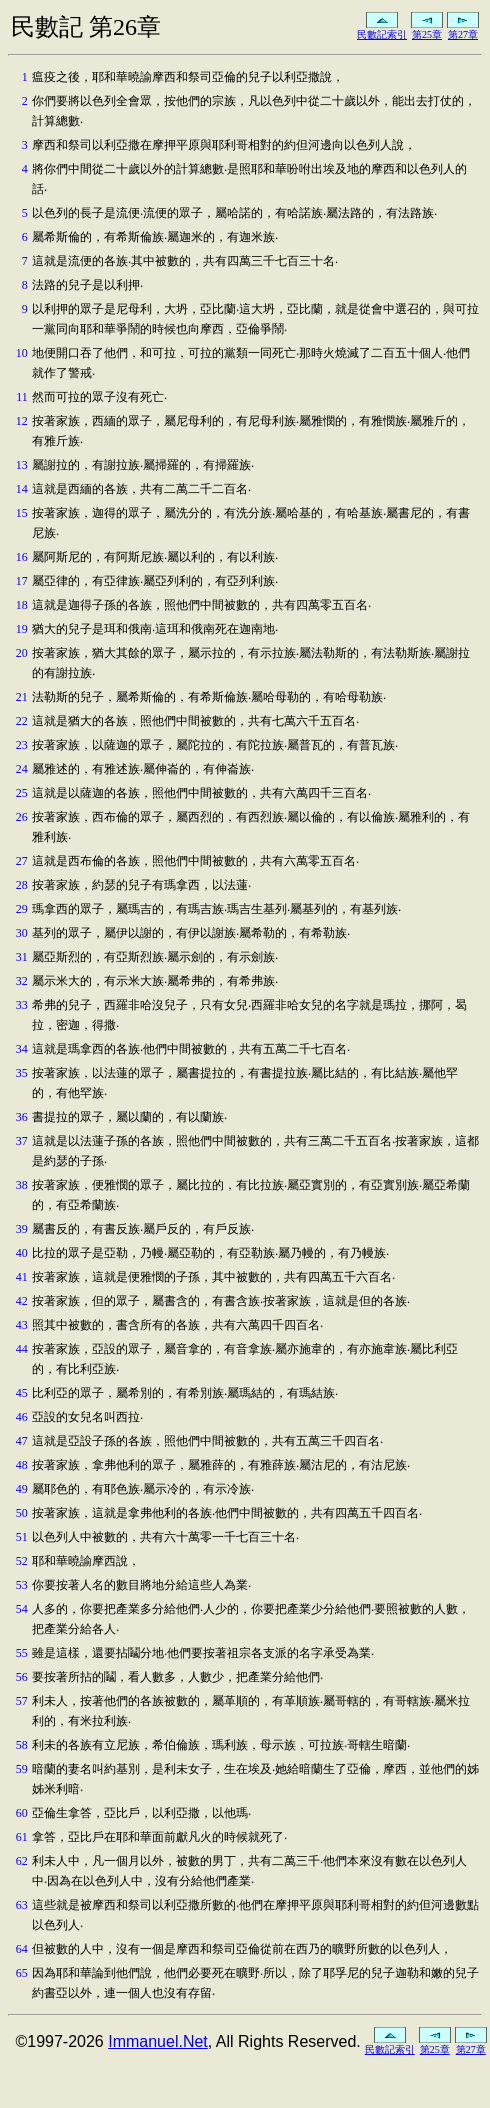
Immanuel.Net (158, 2041)
